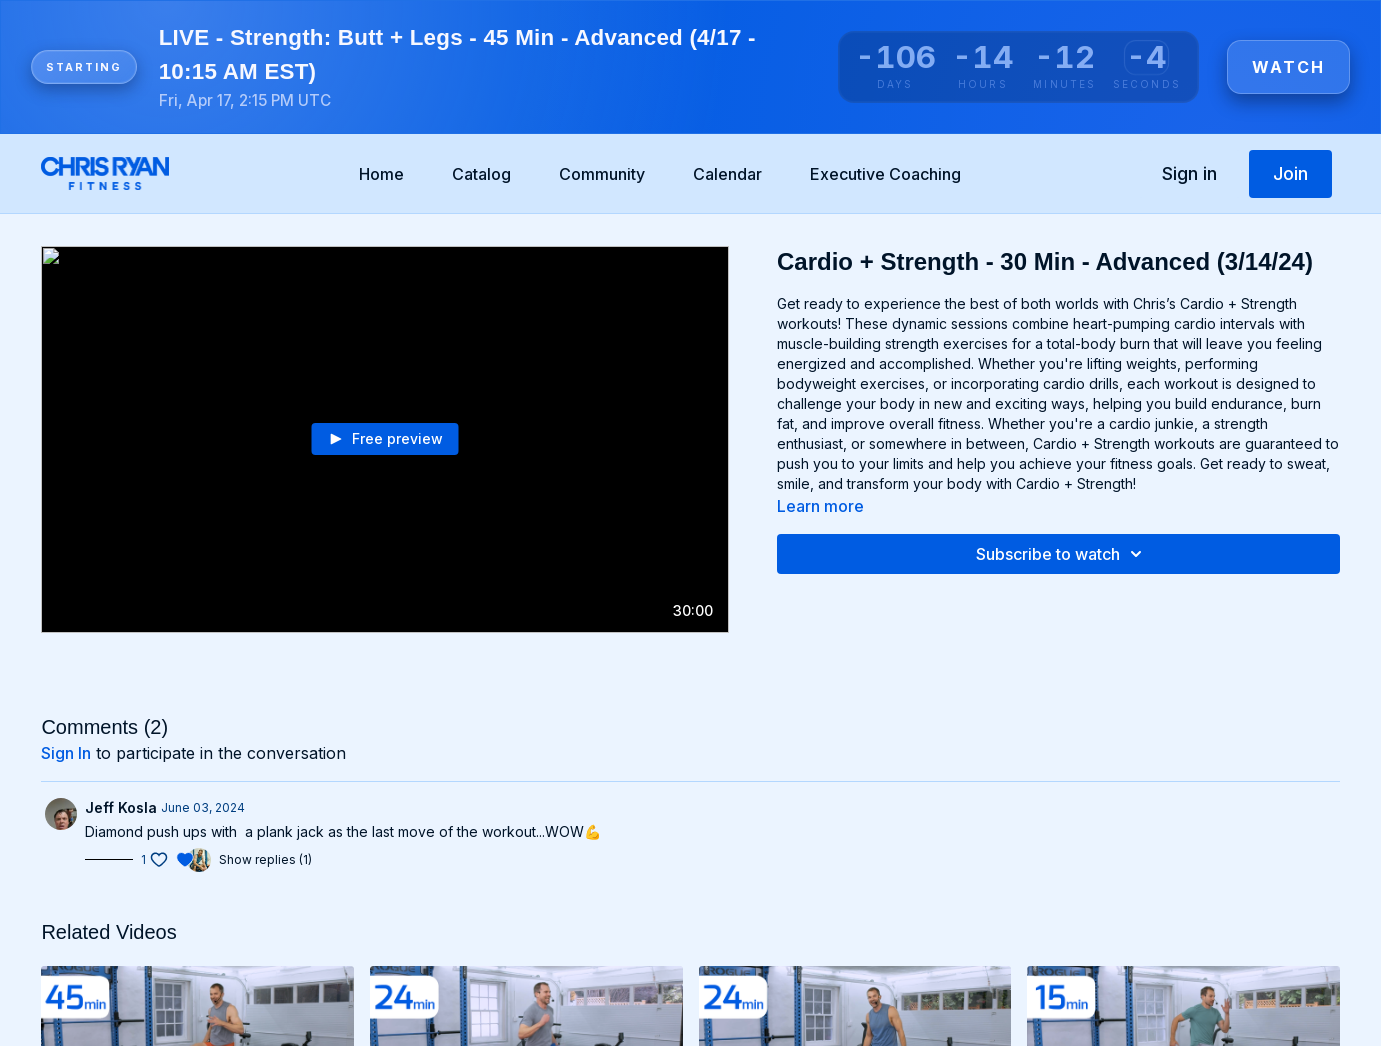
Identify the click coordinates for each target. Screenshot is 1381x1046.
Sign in (1189, 173)
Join (1290, 173)
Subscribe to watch (1062, 554)
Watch (1288, 67)
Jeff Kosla (121, 807)
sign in (66, 753)
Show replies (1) (265, 859)
